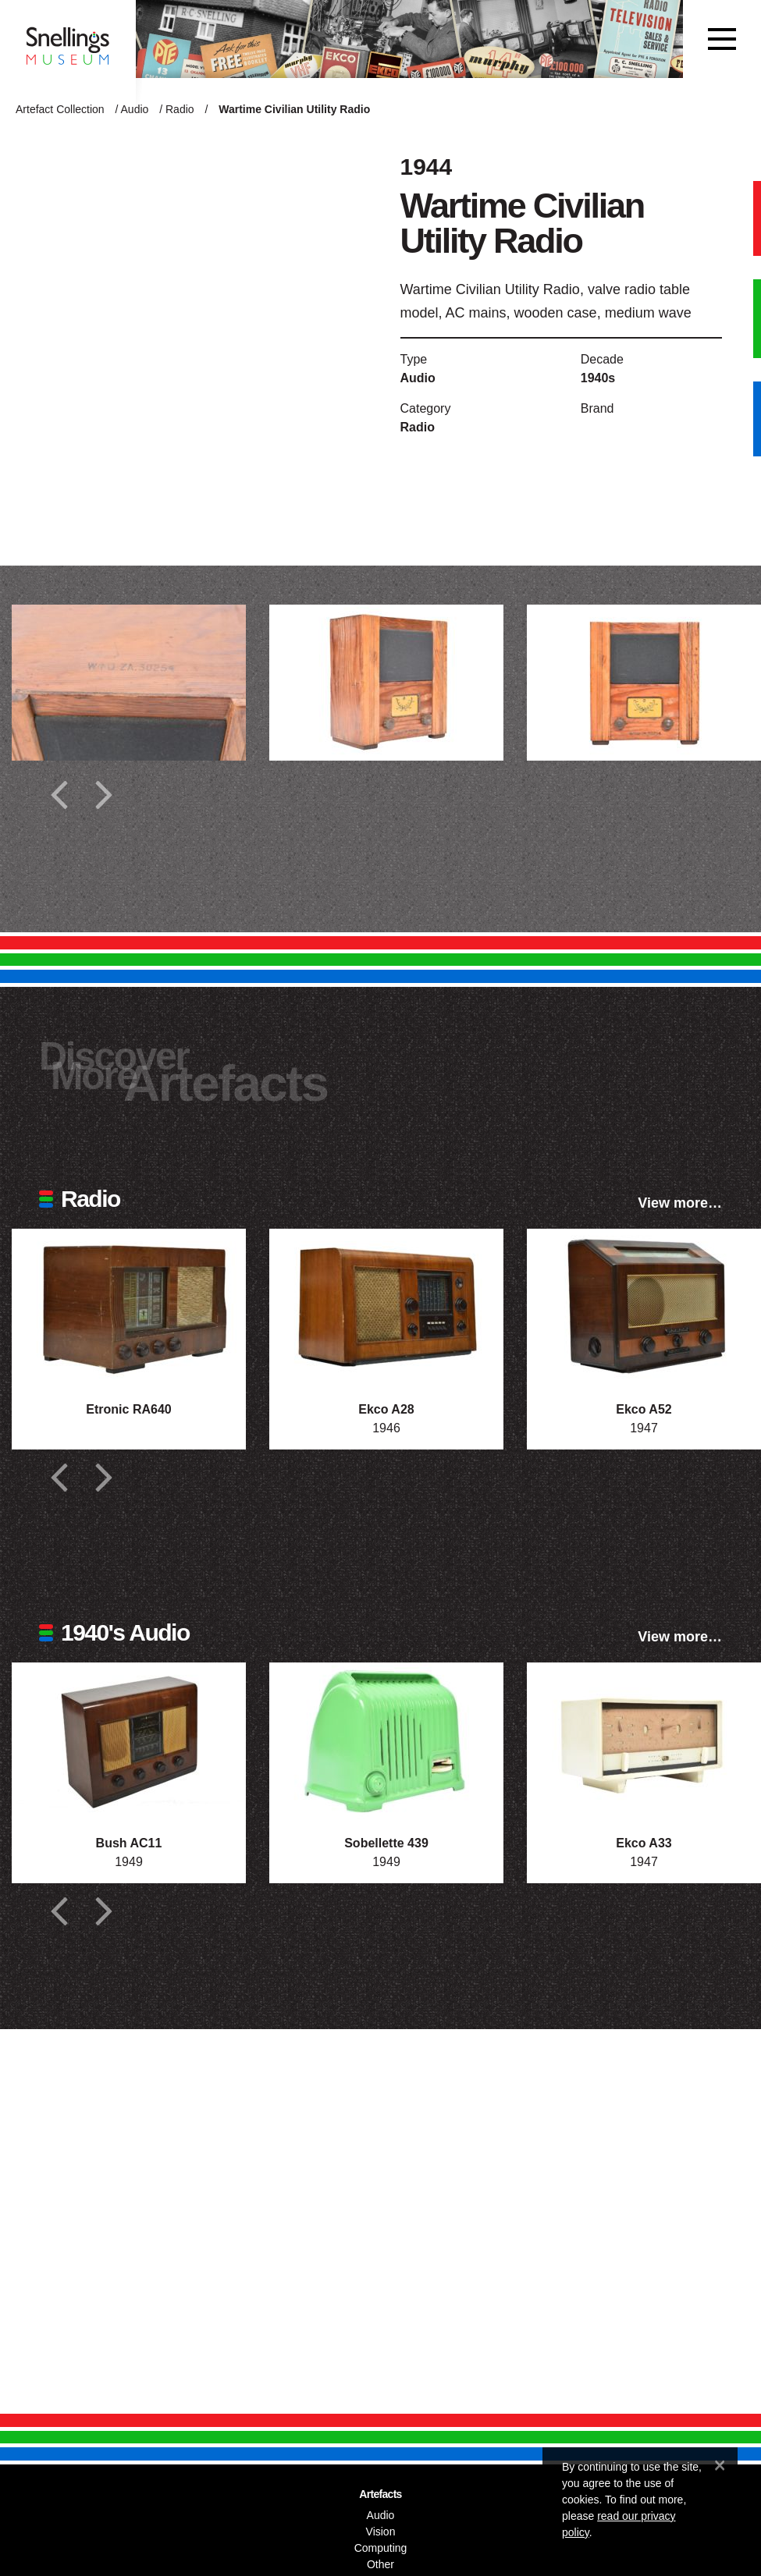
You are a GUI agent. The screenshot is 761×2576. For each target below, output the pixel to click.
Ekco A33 (643, 1843)
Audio (135, 109)
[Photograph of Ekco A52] (644, 1307)
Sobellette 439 (386, 1843)
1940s (598, 378)
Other (380, 2564)
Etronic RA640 (128, 1409)
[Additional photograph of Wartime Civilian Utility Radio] (129, 683)
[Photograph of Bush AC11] (129, 1740)
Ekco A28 (386, 1409)
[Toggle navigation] (722, 39)
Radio (179, 109)
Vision (381, 2531)
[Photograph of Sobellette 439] (386, 1740)
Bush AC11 (129, 1843)
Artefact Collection (60, 109)
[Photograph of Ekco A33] (644, 1740)
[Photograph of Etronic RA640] (129, 1307)
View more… (680, 1203)
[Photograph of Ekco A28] (386, 1307)
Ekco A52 (643, 1409)
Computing (380, 2548)
